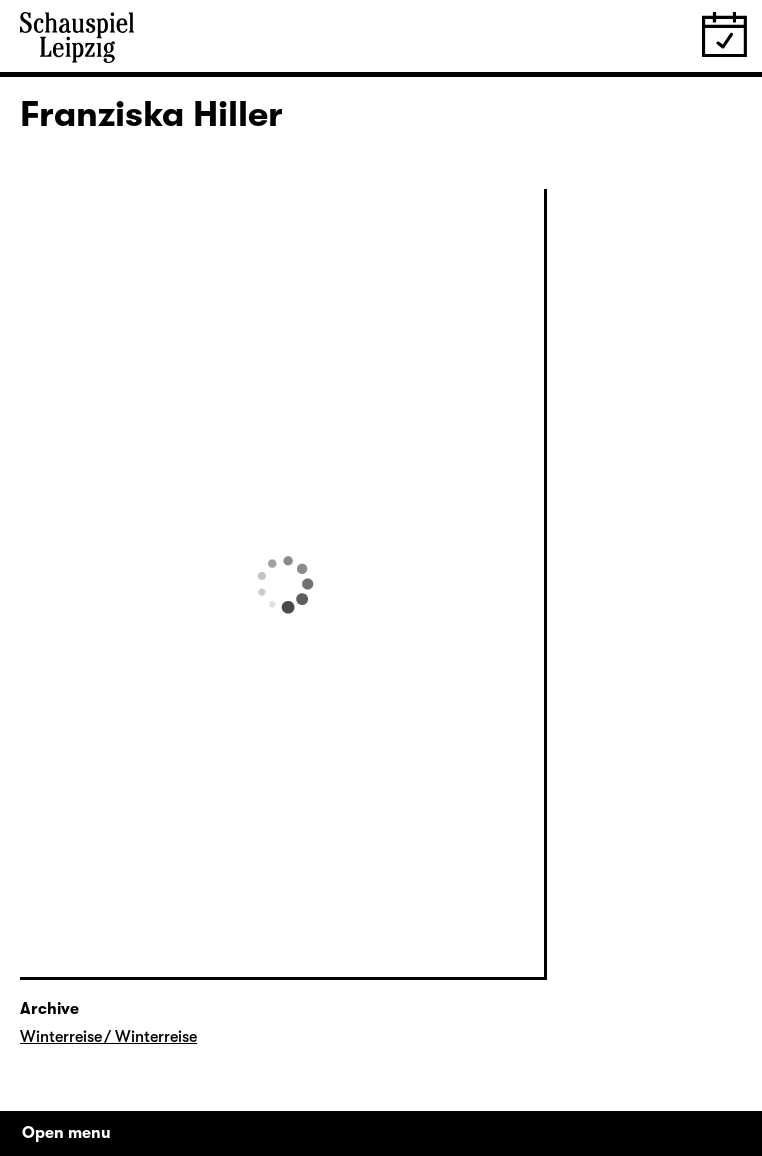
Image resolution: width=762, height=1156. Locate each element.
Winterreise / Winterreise (108, 1037)
